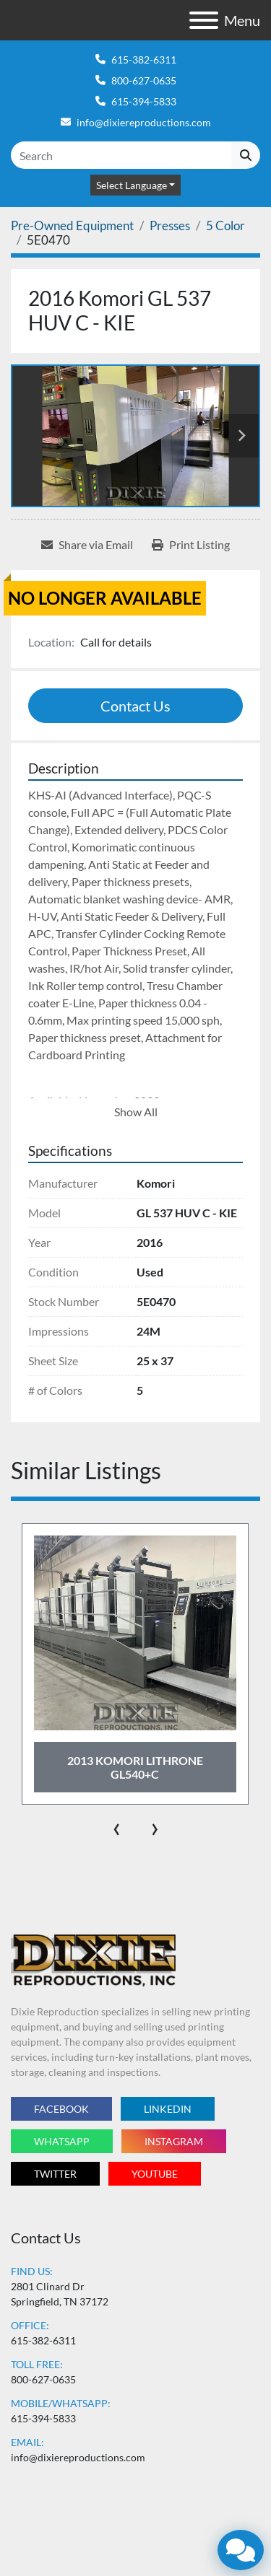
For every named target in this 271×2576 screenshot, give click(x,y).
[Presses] (170, 225)
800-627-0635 (143, 80)
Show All (136, 1111)
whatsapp (62, 2141)
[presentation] (116, 1826)
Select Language (131, 185)
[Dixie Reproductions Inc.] (93, 1959)
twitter (55, 2174)
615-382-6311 (143, 59)
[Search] (121, 155)
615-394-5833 (143, 101)
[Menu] (203, 20)
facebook (61, 2109)
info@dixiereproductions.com (144, 122)
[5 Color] (225, 225)
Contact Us (135, 705)
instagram (174, 2141)
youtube (155, 2174)
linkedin (168, 2109)
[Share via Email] (87, 544)
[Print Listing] (190, 544)
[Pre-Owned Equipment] (72, 225)
